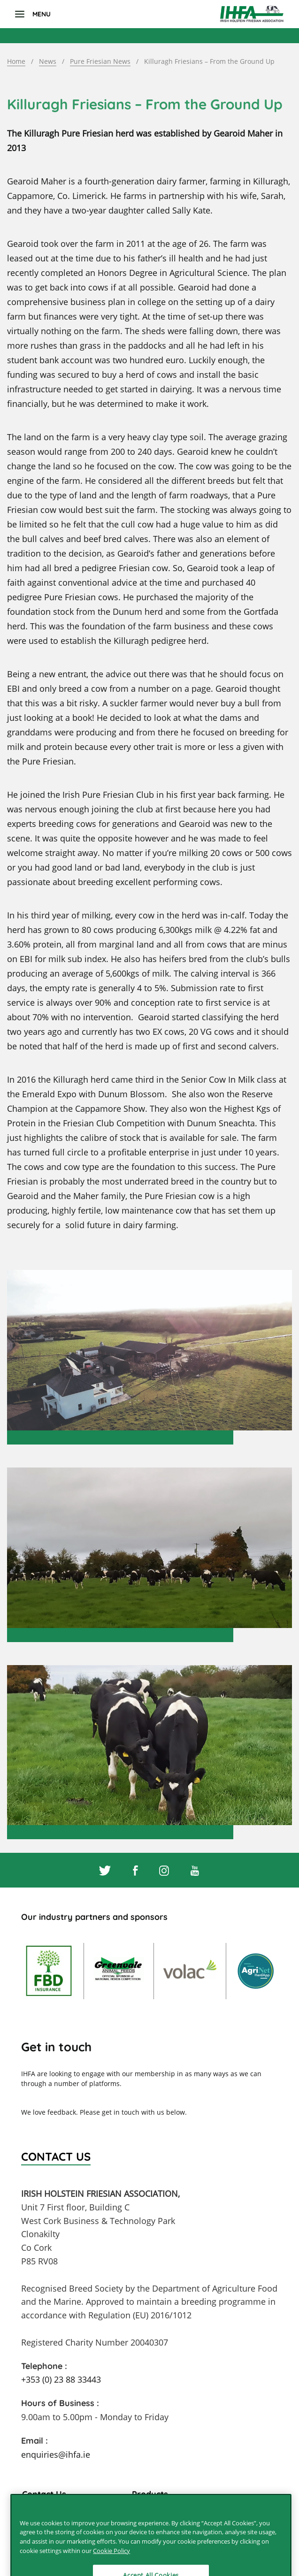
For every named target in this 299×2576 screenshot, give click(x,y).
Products (150, 2494)
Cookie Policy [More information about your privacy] (111, 2559)
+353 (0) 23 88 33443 (61, 2379)
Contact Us (44, 2494)
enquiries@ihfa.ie (55, 2454)
